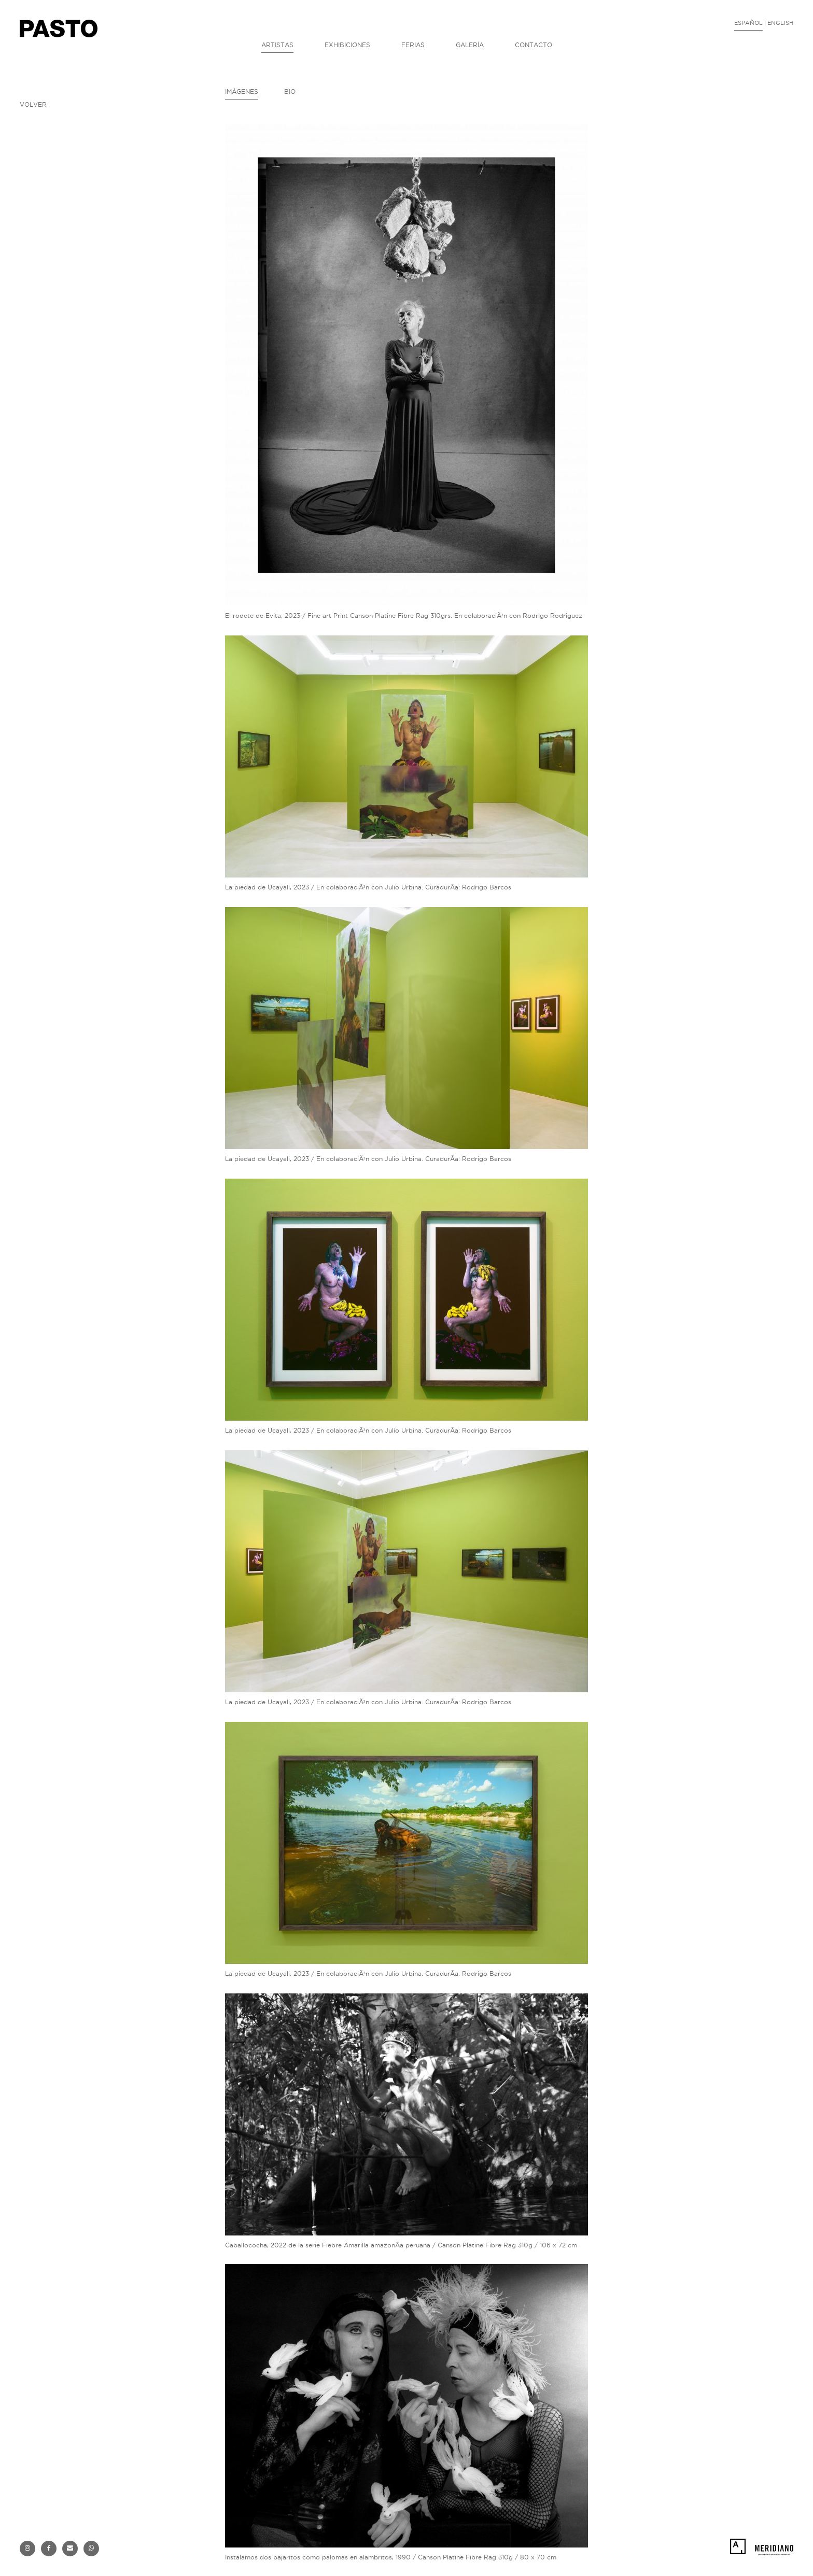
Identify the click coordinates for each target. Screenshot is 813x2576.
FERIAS (413, 44)
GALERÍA (470, 44)
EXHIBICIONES (347, 44)
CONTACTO (533, 44)
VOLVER (33, 104)
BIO (290, 91)
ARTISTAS (277, 44)
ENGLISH (780, 23)
